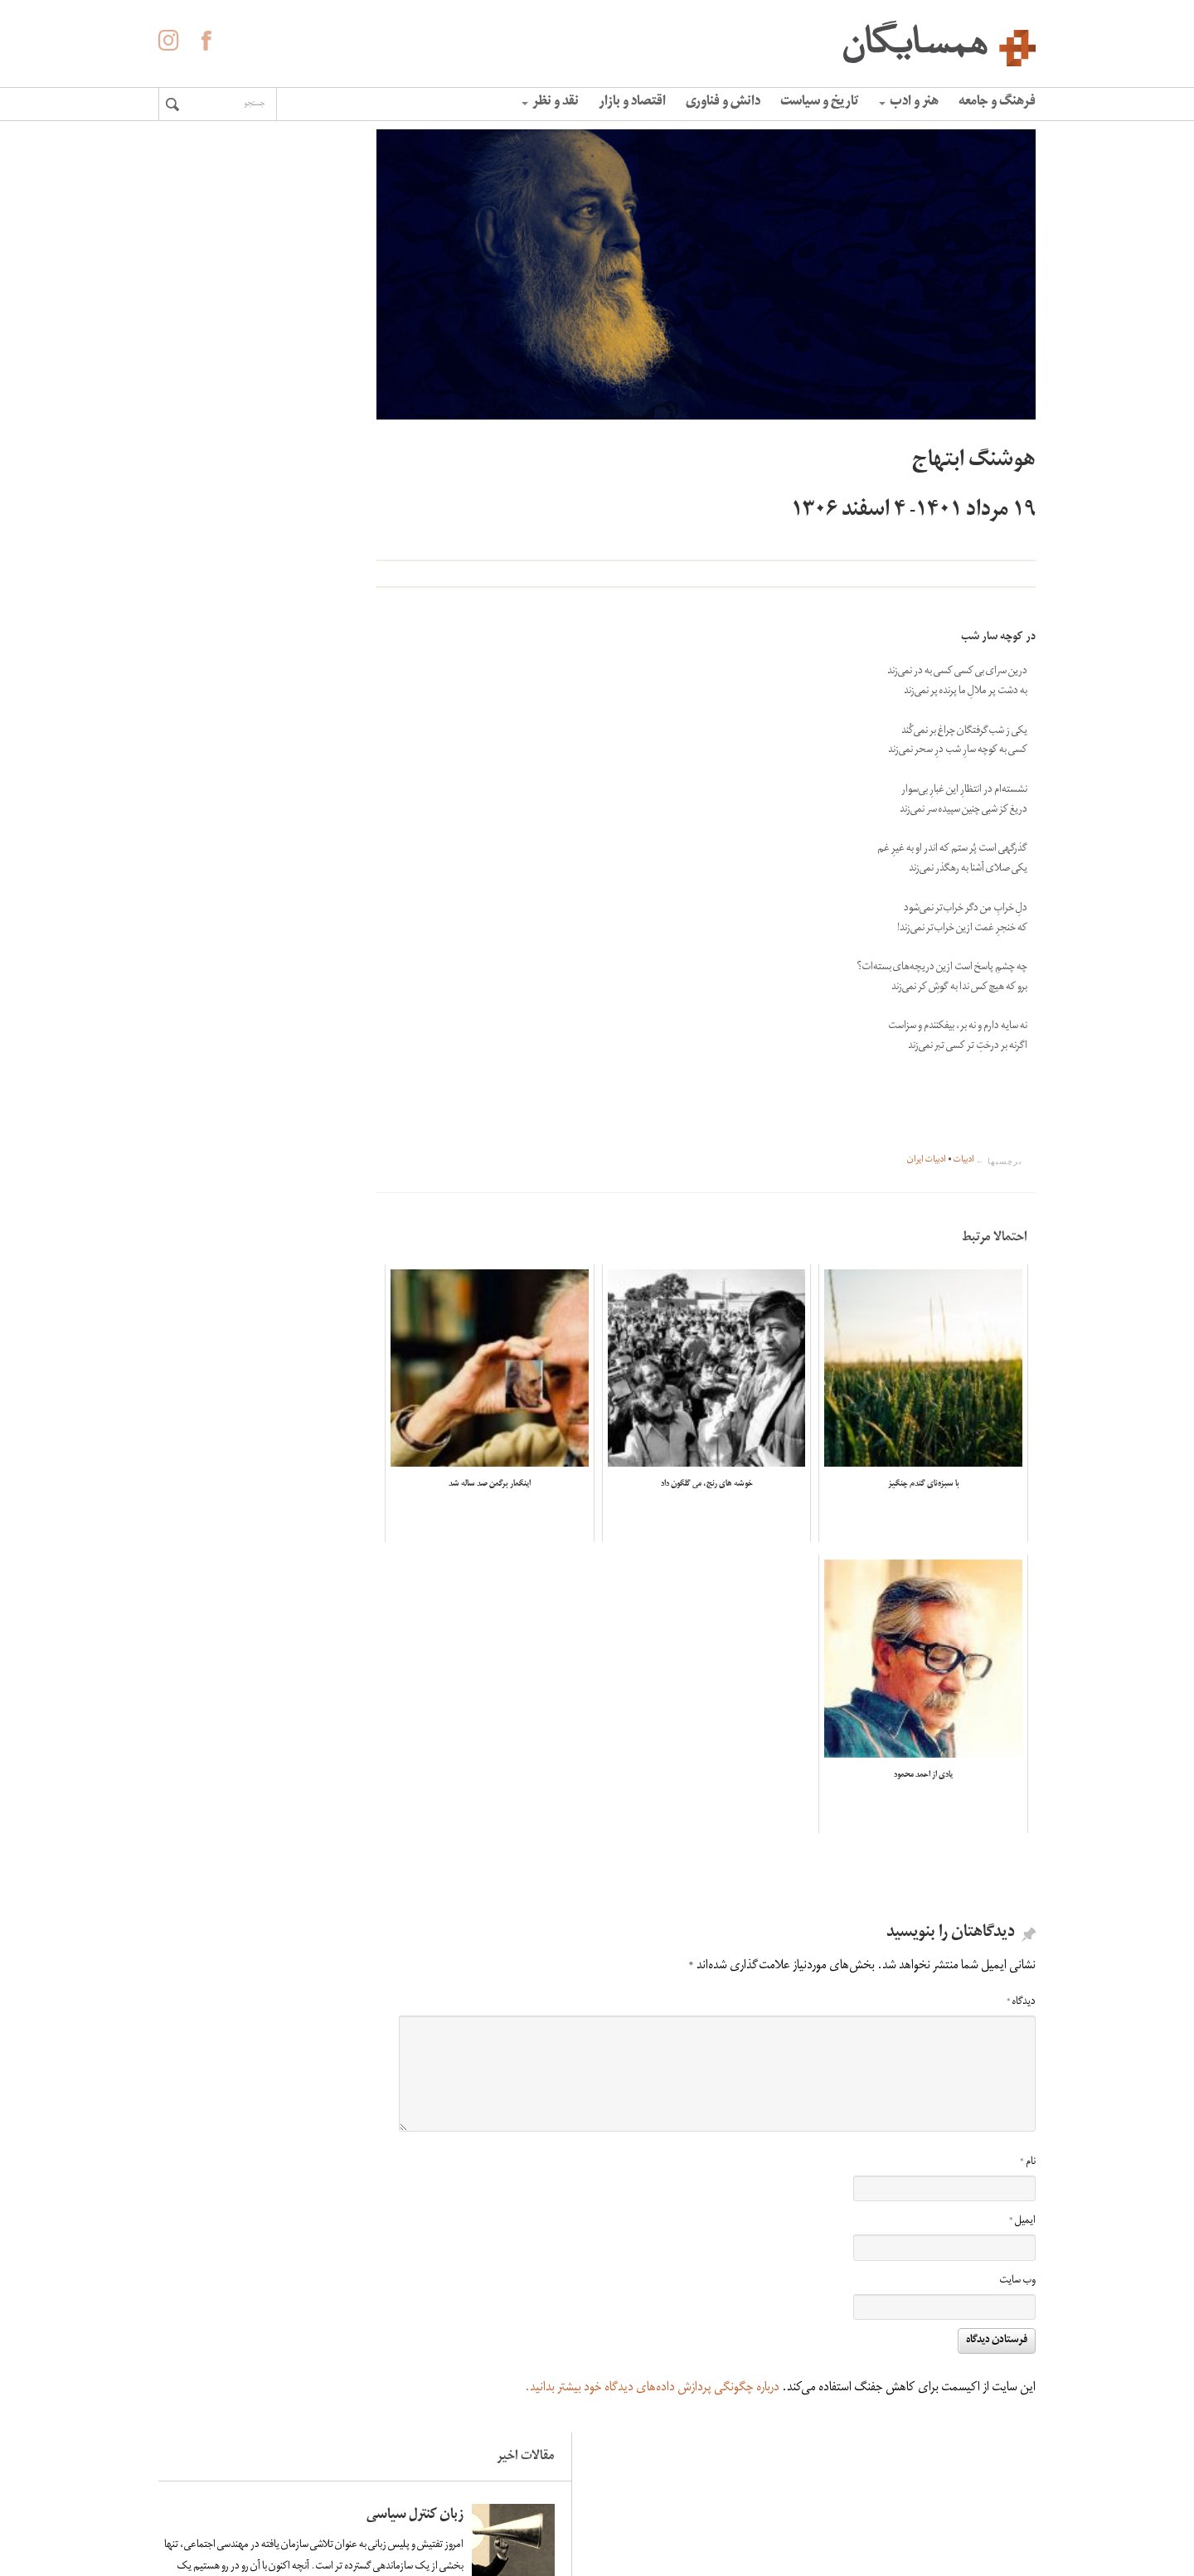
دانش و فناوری (723, 103)
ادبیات (964, 1161)
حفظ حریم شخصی (630, 2509)
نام (1028, 2120)
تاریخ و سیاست (819, 103)
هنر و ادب (909, 103)
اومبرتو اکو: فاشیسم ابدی (240, 1061)
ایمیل (1022, 2178)
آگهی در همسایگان (628, 2484)
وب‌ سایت (1017, 2238)
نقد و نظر (550, 103)
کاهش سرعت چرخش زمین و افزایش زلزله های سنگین (235, 754)
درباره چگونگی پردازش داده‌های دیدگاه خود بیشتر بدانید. (652, 2345)
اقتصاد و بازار (632, 103)
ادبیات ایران (926, 1161)
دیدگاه (1021, 1960)
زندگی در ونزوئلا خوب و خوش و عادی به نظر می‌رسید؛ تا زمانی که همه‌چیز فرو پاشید (233, 438)
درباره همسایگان (635, 2459)
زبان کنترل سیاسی (259, 212)
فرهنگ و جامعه (997, 103)
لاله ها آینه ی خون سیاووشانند (259, 592)
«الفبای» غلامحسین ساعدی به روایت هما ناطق (239, 925)
